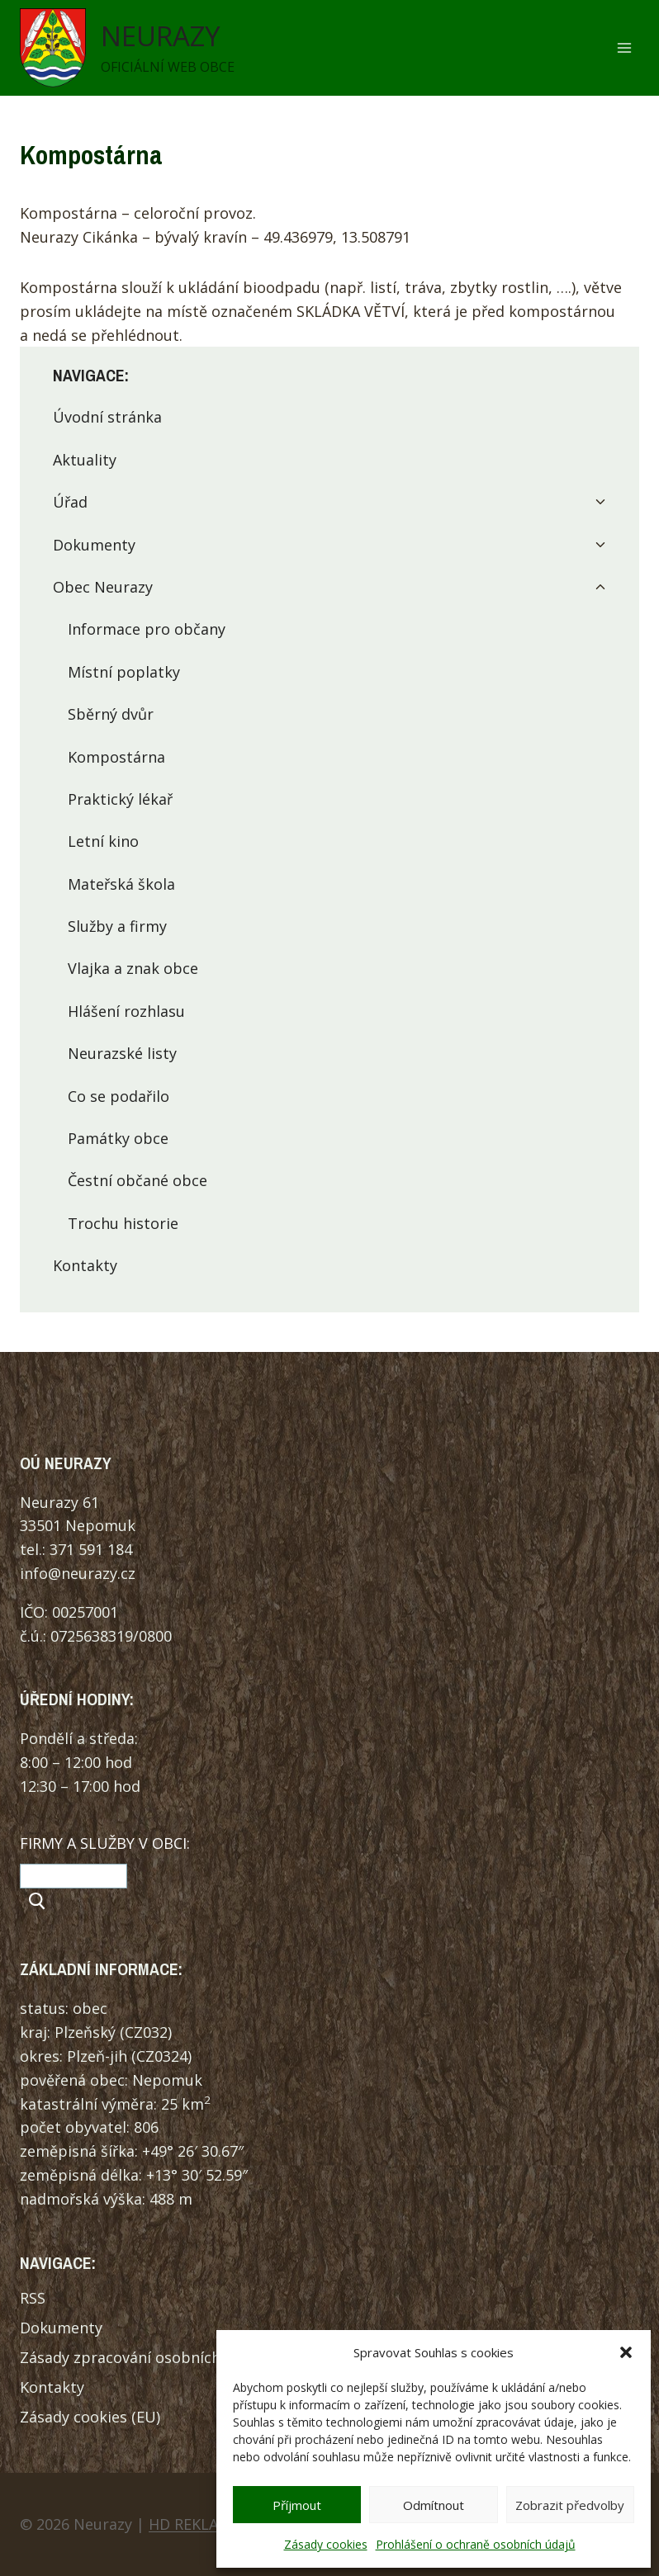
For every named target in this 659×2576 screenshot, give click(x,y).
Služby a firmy (117, 926)
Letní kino (103, 841)
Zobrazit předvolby (569, 2505)
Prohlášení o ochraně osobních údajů (476, 2544)
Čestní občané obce (137, 1180)
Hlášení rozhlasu (126, 1011)
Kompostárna (116, 757)
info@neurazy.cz (77, 1573)
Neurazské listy (122, 1053)
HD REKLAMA (194, 2524)
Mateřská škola (121, 884)
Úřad (70, 502)
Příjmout (297, 2505)
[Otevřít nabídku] (624, 48)
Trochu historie (123, 1223)
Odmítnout (433, 2505)
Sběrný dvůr (111, 714)
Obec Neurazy (103, 587)
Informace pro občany (146, 629)
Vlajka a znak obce (133, 968)
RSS (32, 2298)
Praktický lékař (120, 799)
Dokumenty (94, 545)
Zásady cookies (325, 2544)
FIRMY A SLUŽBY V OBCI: (105, 1843)
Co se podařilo (118, 1096)
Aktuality (84, 460)
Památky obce (118, 1138)
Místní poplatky (124, 672)
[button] (626, 2352)
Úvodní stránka (107, 417)
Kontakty (85, 1265)
